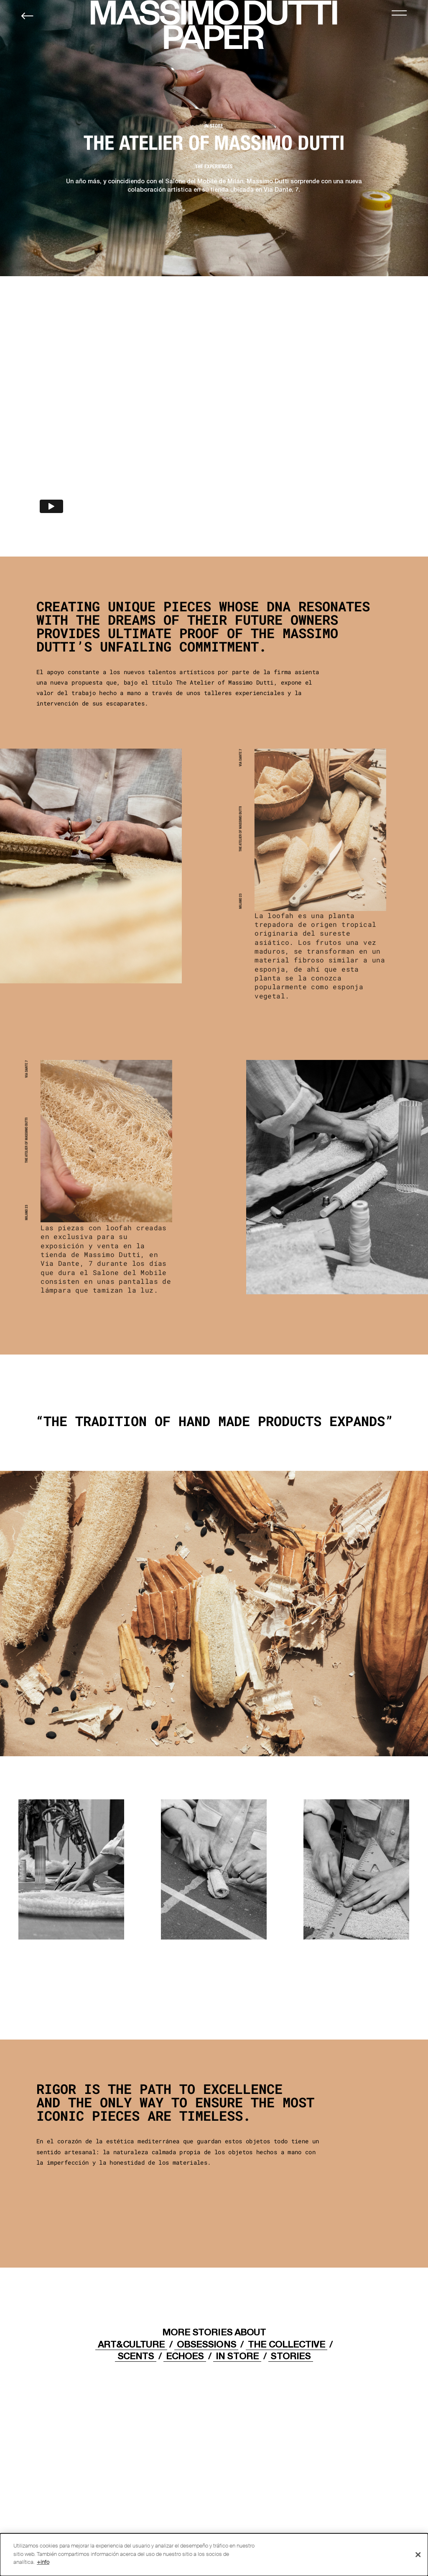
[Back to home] (27, 16)
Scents (135, 2355)
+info (43, 2562)
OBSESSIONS (206, 2344)
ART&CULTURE (131, 2344)
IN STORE (237, 2355)
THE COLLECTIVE (286, 2344)
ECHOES (185, 2355)
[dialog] (214, 2554)
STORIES (290, 2355)
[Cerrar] (417, 2554)
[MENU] (399, 13)
